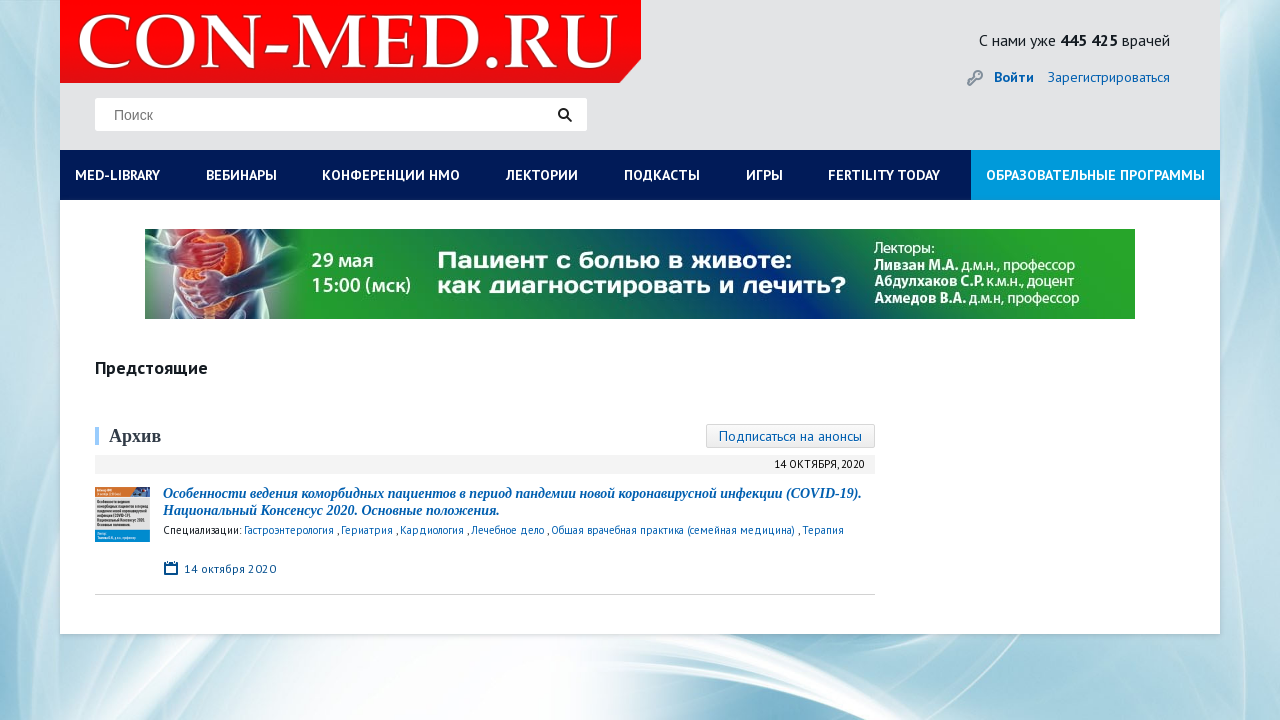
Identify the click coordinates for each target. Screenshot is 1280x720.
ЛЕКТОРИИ (542, 175)
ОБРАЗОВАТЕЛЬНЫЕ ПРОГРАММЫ (1095, 175)
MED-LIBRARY (117, 175)
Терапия (823, 530)
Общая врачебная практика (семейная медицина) (673, 530)
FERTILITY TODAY (884, 175)
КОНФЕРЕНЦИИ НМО (391, 175)
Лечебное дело (507, 530)
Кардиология (432, 530)
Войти (1014, 77)
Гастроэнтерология (289, 530)
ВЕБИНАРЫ (241, 175)
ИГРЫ (764, 175)
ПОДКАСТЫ (662, 175)
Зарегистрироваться (1109, 77)
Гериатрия (367, 530)
